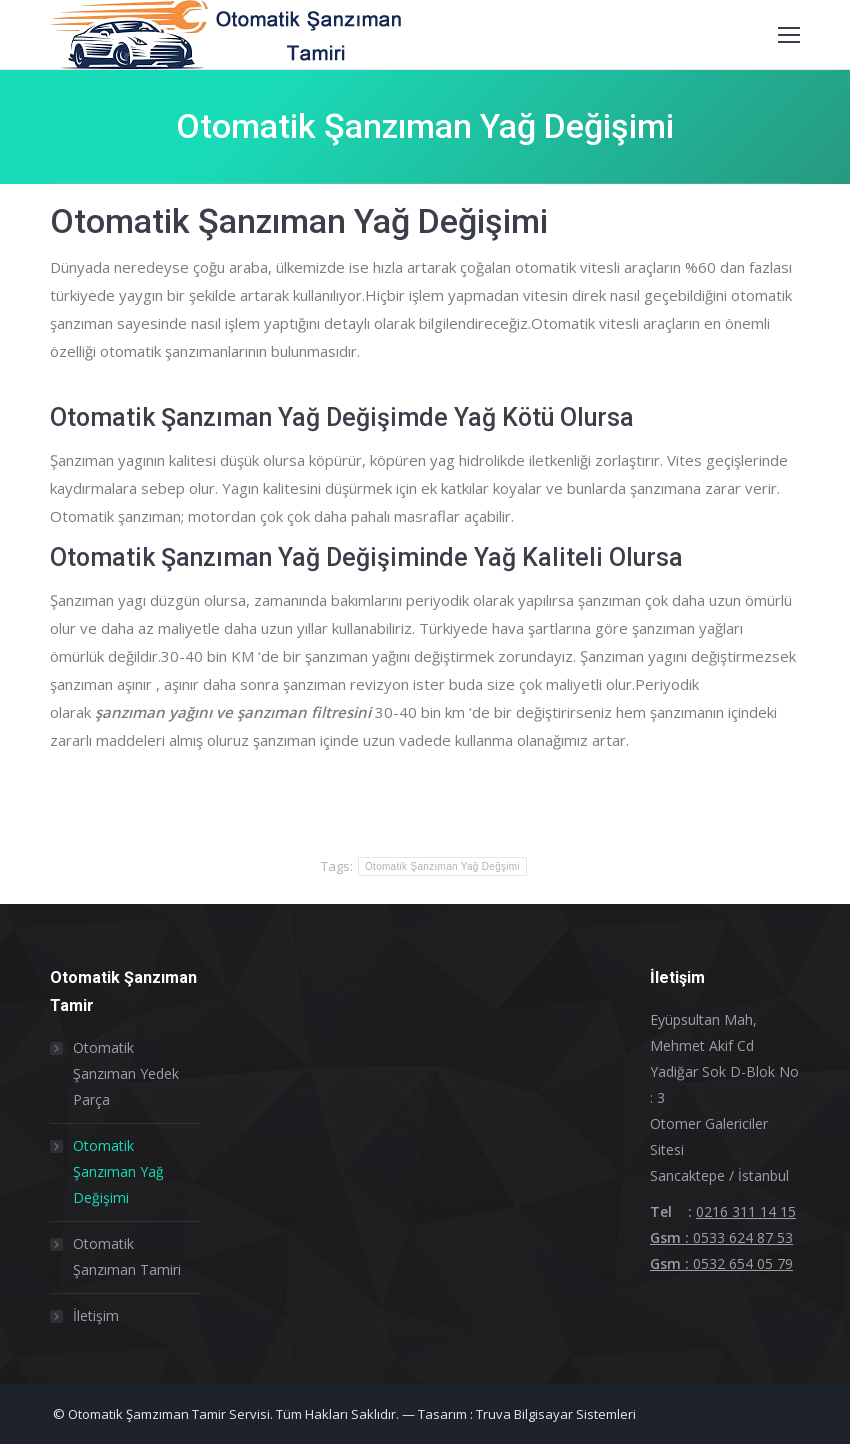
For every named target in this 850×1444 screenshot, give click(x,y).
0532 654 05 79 (743, 1263)
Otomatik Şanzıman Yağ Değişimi (118, 1171)
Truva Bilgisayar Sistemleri (556, 1414)
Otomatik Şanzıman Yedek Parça (126, 1073)
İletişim (96, 1315)
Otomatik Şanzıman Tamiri (127, 1256)
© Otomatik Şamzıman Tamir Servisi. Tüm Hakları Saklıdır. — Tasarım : (263, 1414)
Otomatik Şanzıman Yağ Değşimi (442, 866)
